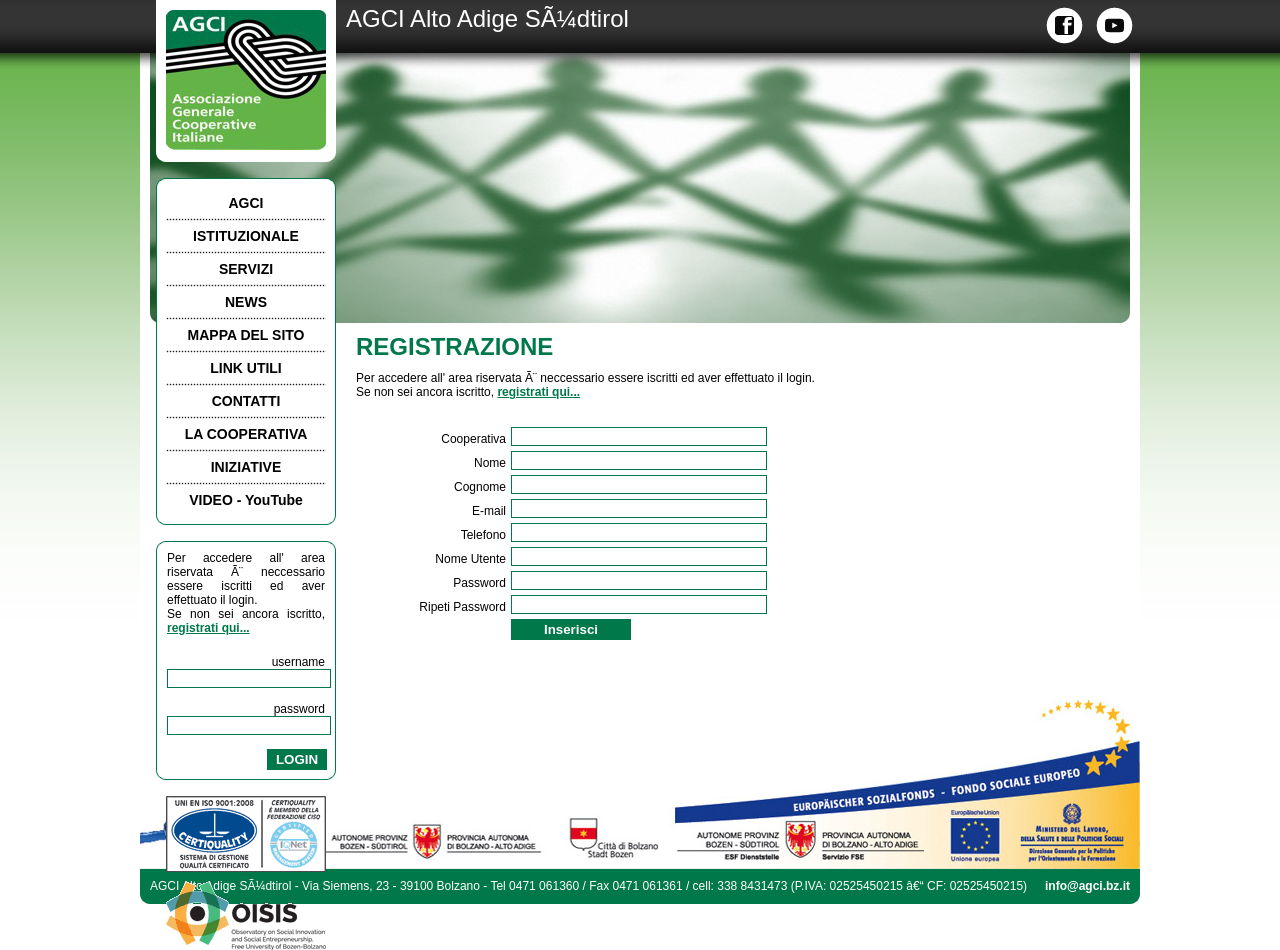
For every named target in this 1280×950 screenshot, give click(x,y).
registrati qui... (208, 628)
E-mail (489, 511)
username (298, 662)
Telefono (483, 535)
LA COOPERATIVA (246, 434)
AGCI (246, 203)
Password (479, 583)
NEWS (246, 302)
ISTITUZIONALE (246, 236)
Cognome (480, 487)
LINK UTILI (246, 368)
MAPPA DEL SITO (246, 335)
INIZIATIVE (246, 467)
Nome (490, 463)
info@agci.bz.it (1087, 886)
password (299, 709)
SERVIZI (246, 269)
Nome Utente (470, 559)
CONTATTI (246, 401)
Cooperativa (473, 439)
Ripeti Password (462, 607)
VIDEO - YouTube (246, 500)
